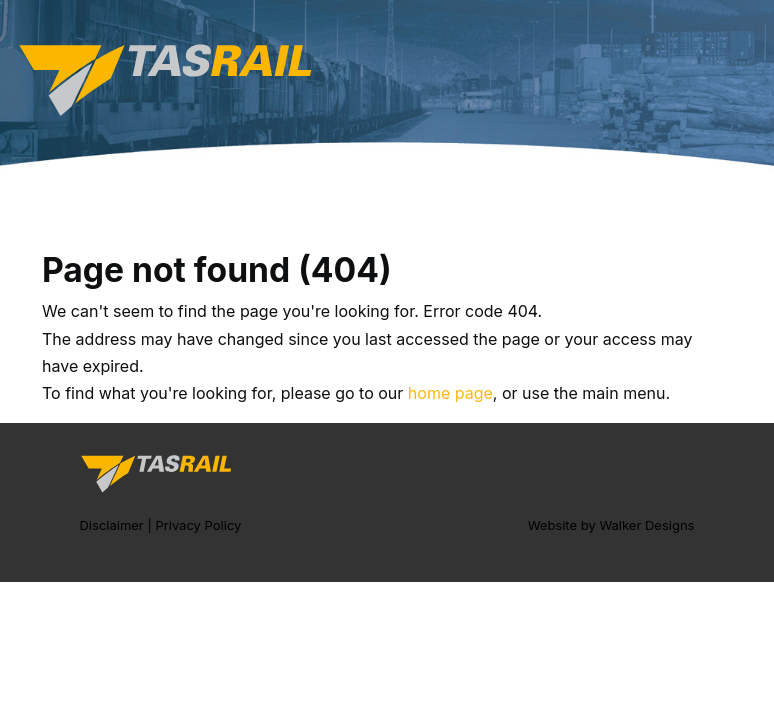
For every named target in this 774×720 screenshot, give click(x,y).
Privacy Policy (198, 525)
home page (450, 393)
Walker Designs (646, 525)
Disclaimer (111, 525)
